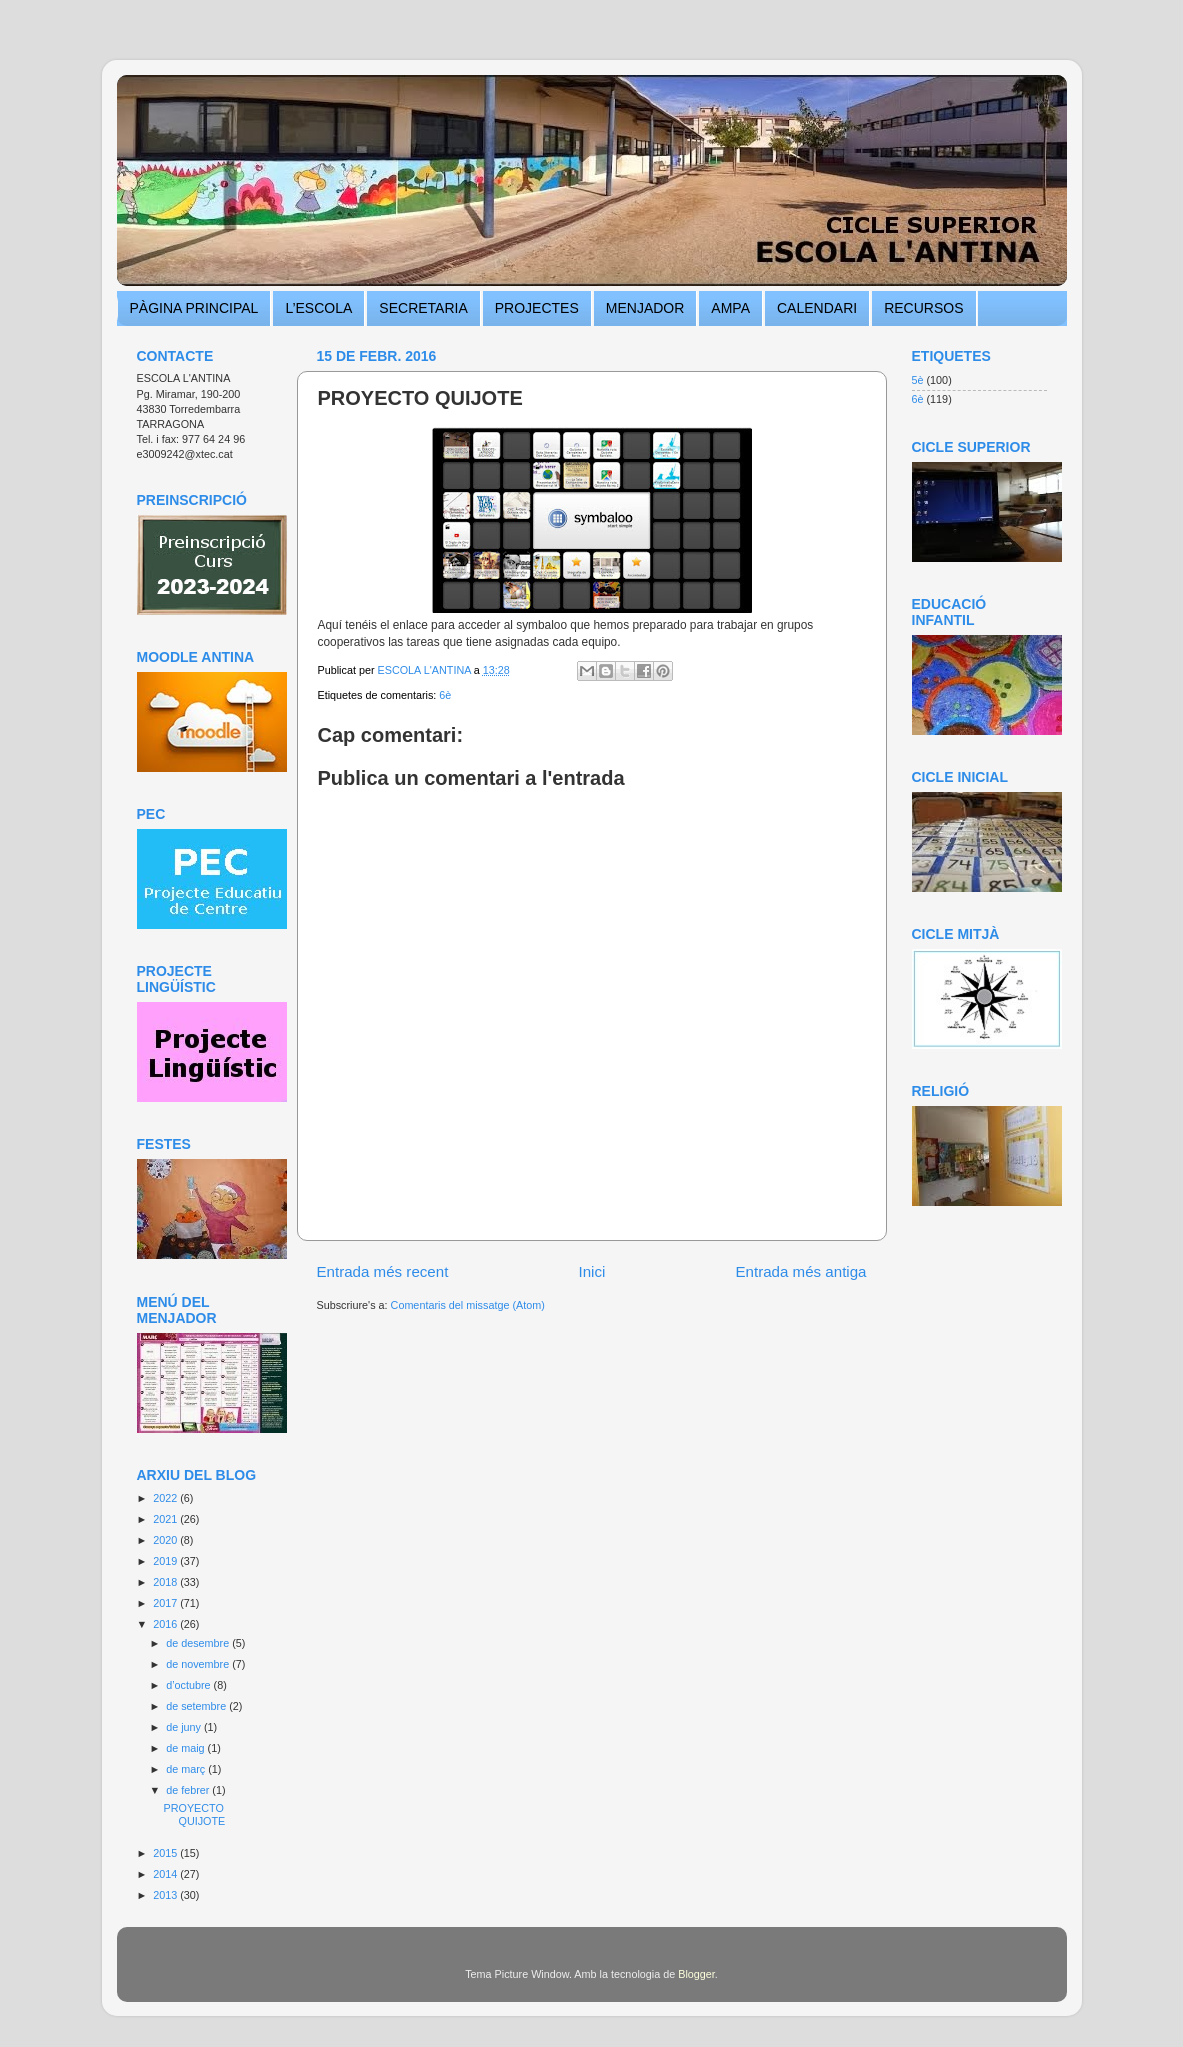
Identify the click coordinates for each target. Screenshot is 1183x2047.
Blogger (696, 1974)
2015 (166, 1853)
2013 (166, 1895)
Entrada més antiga (800, 1271)
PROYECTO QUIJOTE (194, 1814)
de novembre (199, 1664)
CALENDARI (817, 308)
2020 (166, 1540)
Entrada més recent (383, 1271)
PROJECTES (537, 308)
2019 (166, 1561)
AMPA (730, 308)
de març (187, 1769)
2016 (166, 1624)
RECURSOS (923, 308)
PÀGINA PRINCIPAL (194, 308)
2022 (166, 1498)
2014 (166, 1874)
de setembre (197, 1706)
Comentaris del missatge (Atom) (468, 1305)
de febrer (189, 1790)
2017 (166, 1603)
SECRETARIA (423, 308)
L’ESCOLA (318, 308)
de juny (185, 1727)
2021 (166, 1519)
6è (445, 695)
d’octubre (189, 1685)
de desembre (199, 1643)
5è (918, 380)
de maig (186, 1748)
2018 (166, 1582)
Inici (591, 1271)
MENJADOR (645, 308)
